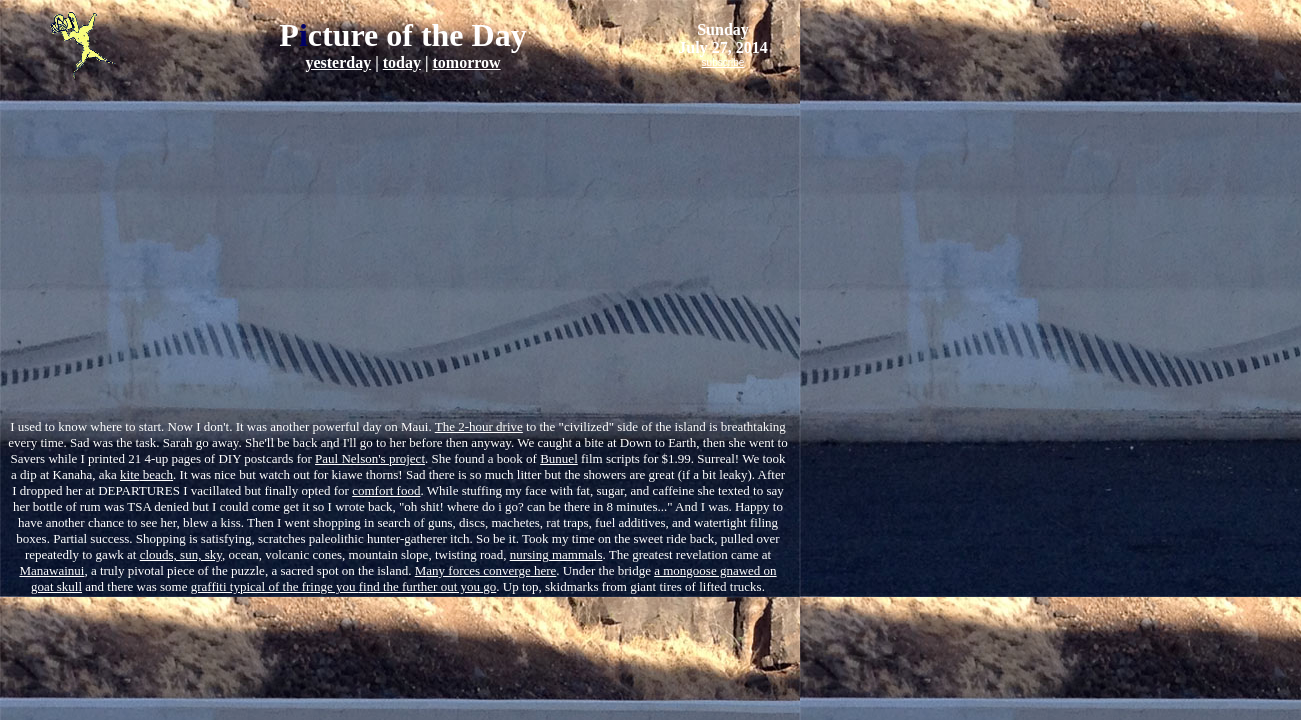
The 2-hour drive (479, 426)
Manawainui (51, 570)
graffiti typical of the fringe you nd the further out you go (344, 586)
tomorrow (466, 62)
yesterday (338, 62)
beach (157, 474)
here (544, 570)
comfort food (386, 490)
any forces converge (473, 570)
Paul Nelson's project (370, 458)
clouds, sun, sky (181, 554)
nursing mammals (556, 554)
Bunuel (559, 458)
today (402, 62)
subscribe (723, 62)
